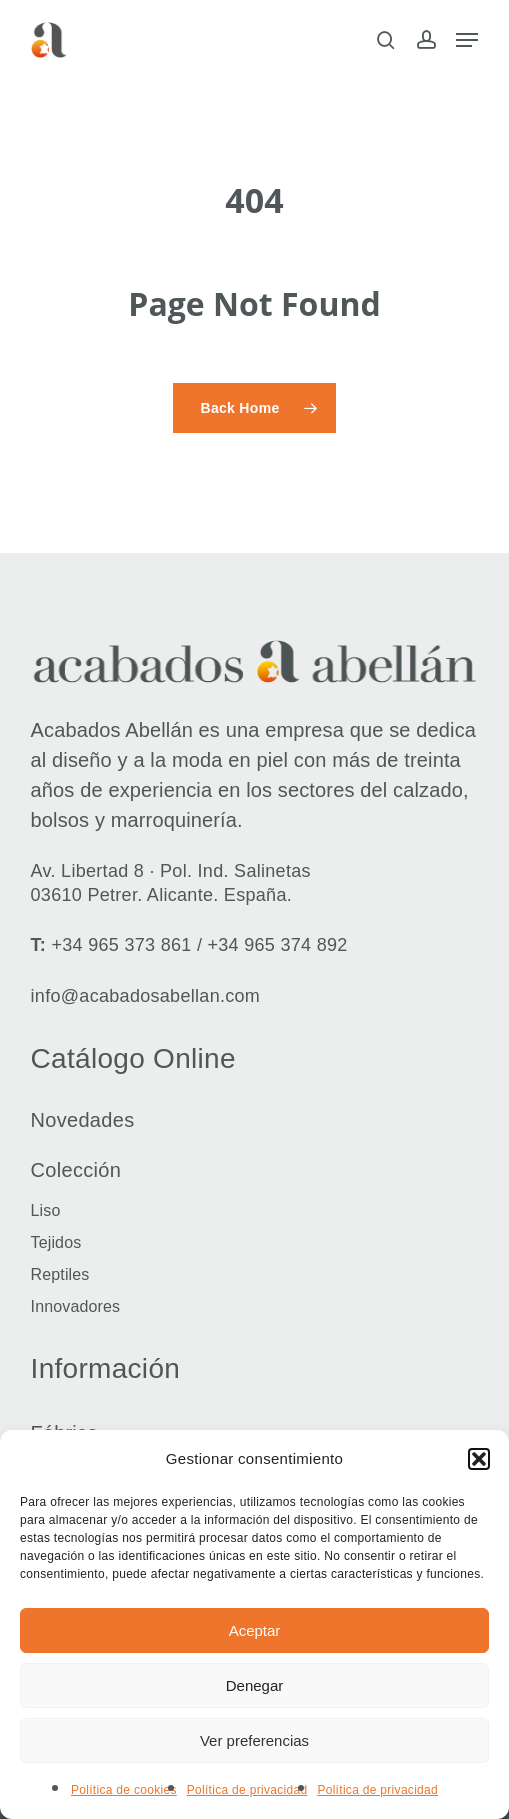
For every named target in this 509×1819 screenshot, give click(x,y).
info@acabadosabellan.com (146, 996)
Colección (76, 1170)
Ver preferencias (254, 1740)
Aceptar (255, 1630)
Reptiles (60, 1274)
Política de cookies (124, 1790)
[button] (479, 1459)
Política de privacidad (247, 1790)
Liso (46, 1210)
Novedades (83, 1120)
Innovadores (76, 1306)
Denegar (255, 1685)
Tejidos (56, 1242)
